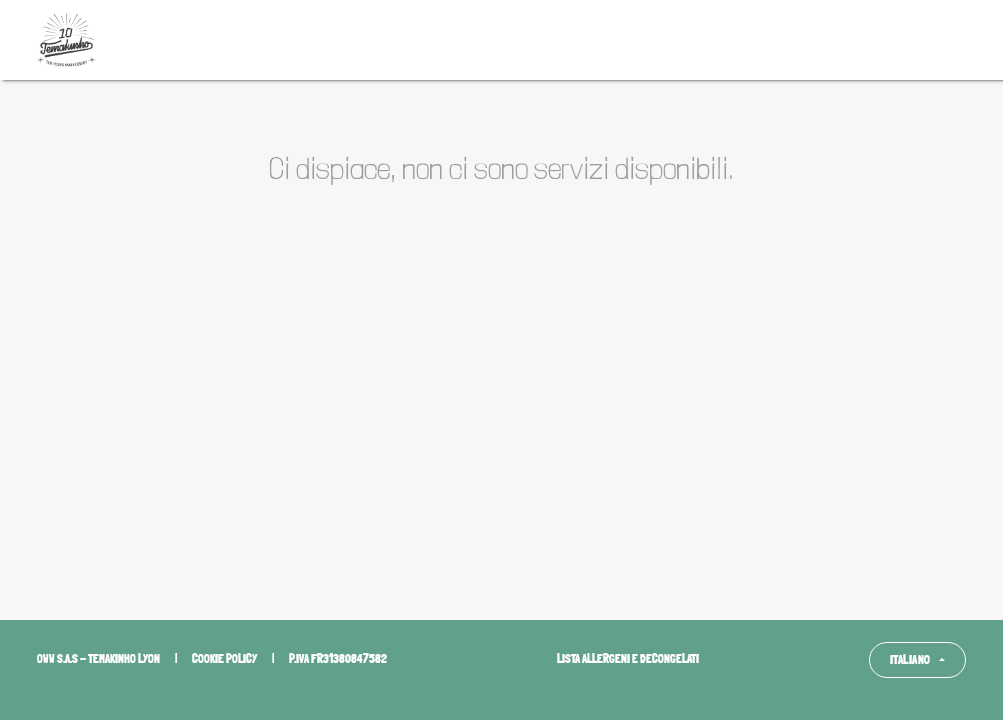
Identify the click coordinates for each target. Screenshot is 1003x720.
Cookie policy (224, 659)
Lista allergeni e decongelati (628, 659)
